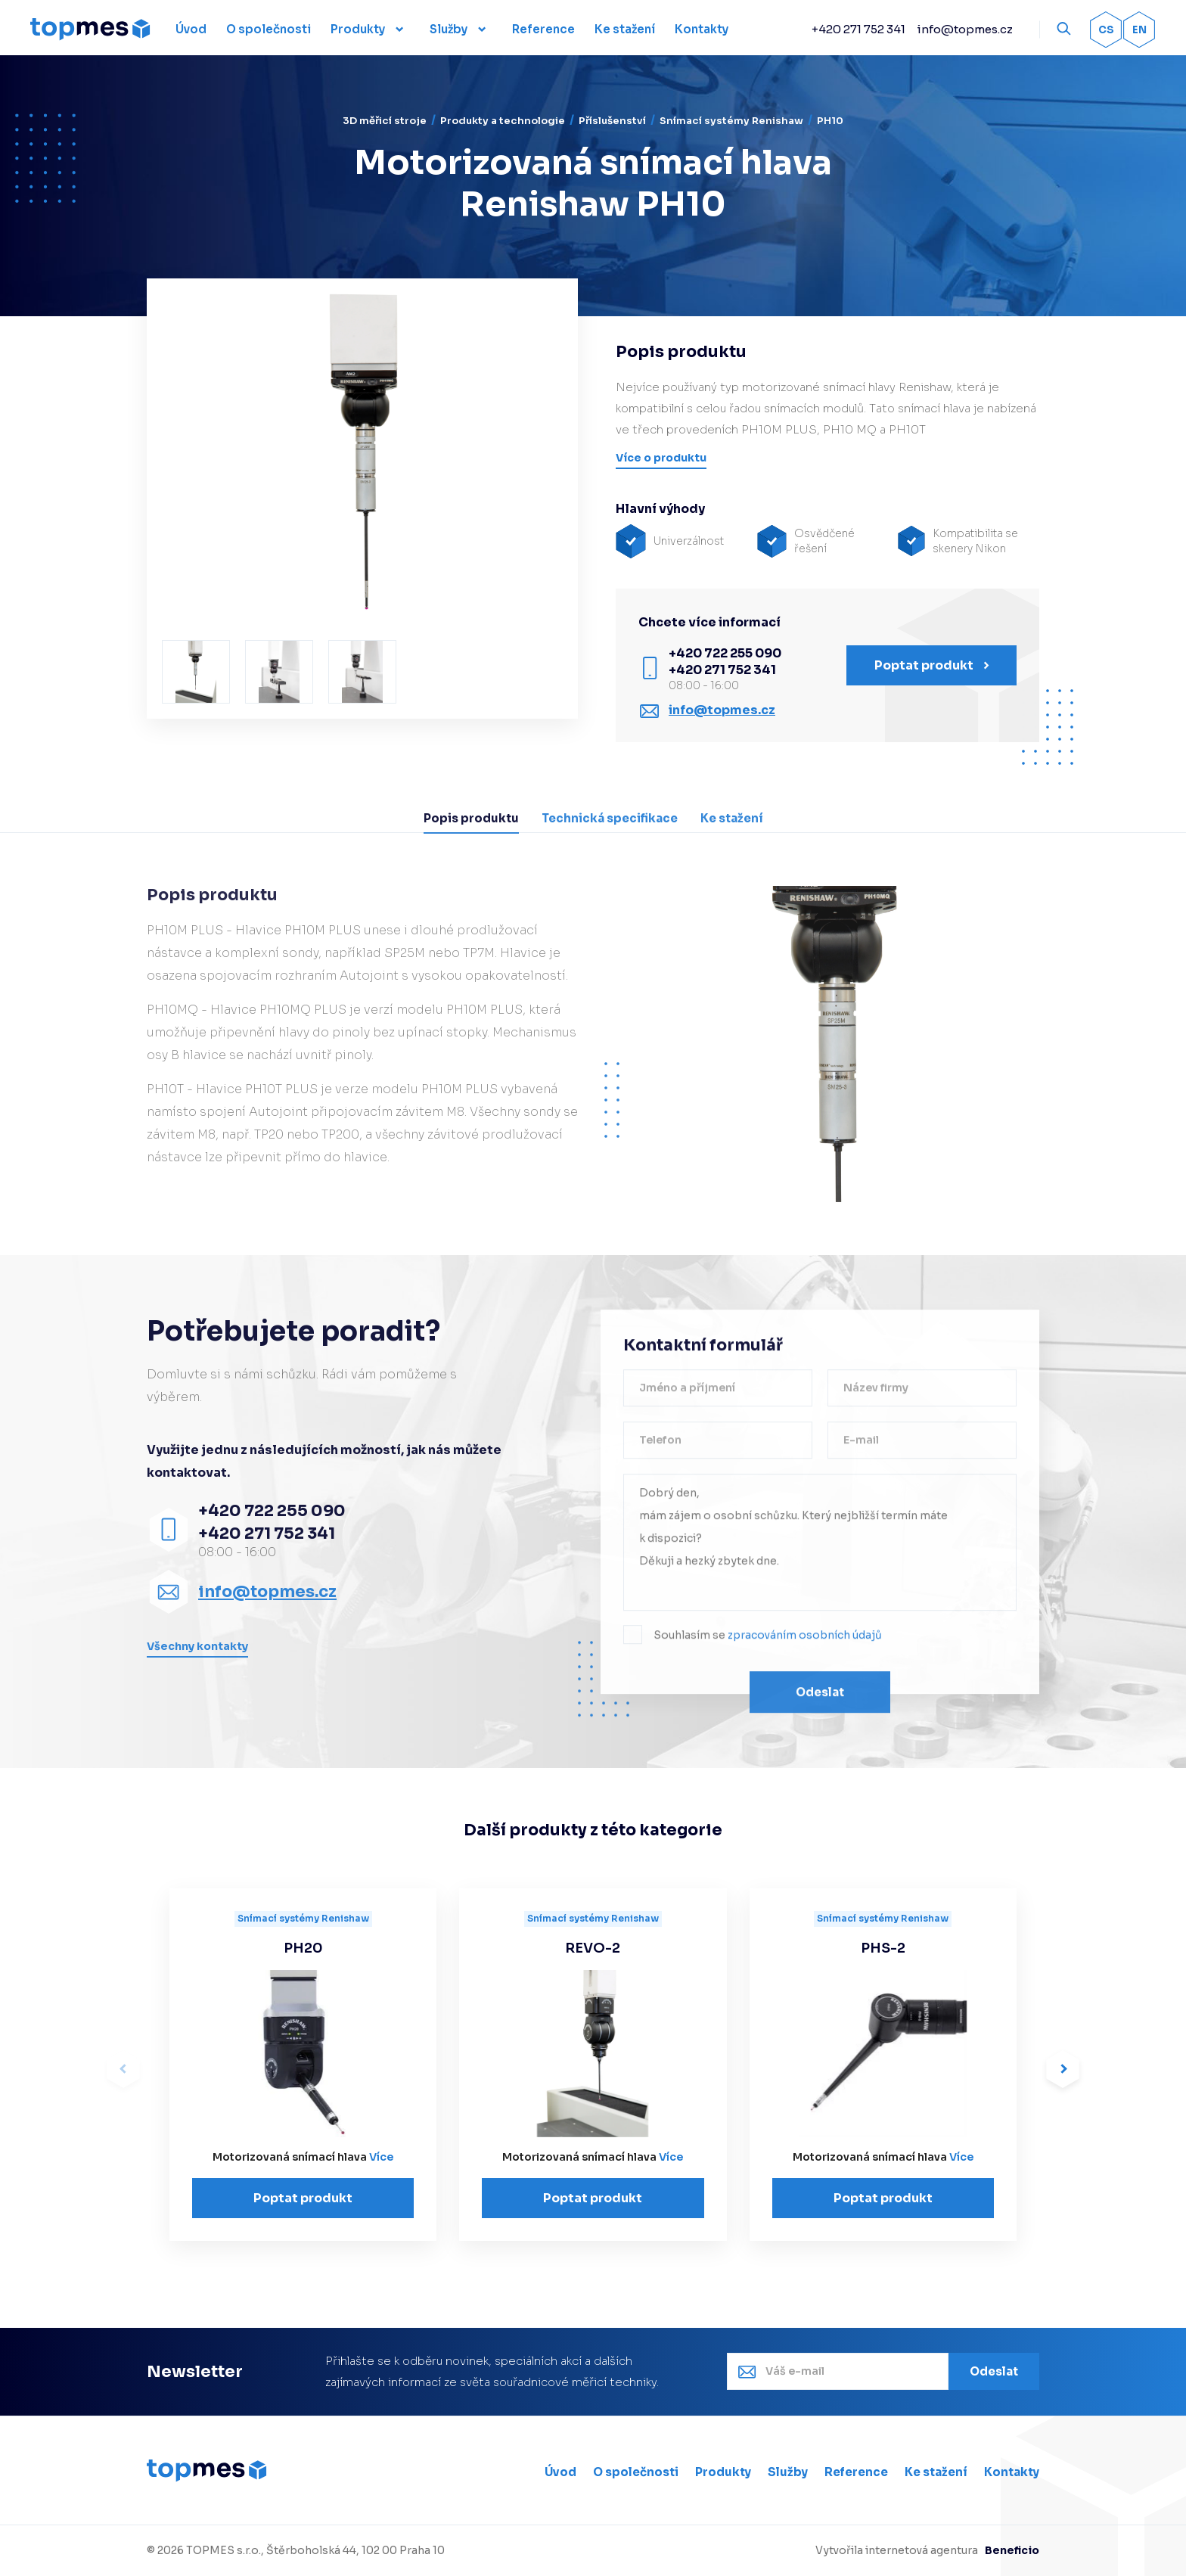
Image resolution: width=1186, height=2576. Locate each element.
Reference (856, 2472)
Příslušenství (612, 120)
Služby (448, 29)
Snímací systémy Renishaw (731, 120)
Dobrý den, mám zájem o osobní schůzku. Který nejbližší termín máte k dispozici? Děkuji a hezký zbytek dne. (820, 1547)
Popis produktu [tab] (471, 818)
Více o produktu (661, 458)
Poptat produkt (931, 665)
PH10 (830, 120)
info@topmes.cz (965, 29)
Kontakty (1011, 2472)
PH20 (303, 1948)
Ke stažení (936, 2472)
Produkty (358, 29)
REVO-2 (592, 1948)
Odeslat (820, 1697)
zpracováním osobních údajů (805, 1640)
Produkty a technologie (502, 120)
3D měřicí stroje (385, 120)
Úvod (560, 2472)
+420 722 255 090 (725, 653)
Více (381, 2157)
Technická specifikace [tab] (610, 818)
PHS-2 (883, 1948)
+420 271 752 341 (858, 29)
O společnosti (635, 2472)
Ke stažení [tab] (731, 818)
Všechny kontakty (197, 1646)
